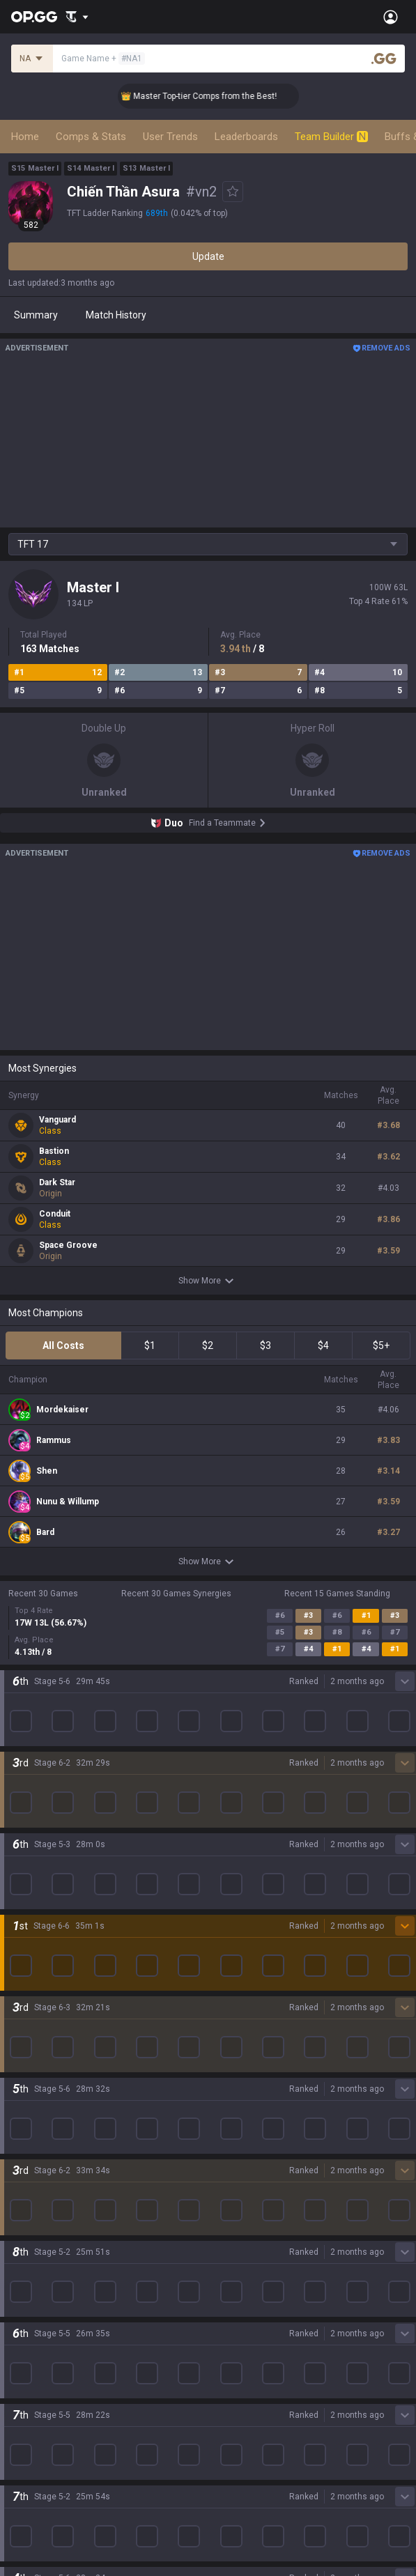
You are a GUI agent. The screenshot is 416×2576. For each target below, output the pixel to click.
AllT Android (235, 2031)
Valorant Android (245, 2064)
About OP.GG (36, 1911)
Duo (17, 2298)
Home (25, 136)
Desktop (26, 2265)
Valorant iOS (235, 2081)
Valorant (27, 2031)
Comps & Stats (91, 136)
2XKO (20, 2081)
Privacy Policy (41, 2418)
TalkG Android (239, 2131)
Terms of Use (38, 2435)
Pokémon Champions (55, 2231)
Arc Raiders (33, 2148)
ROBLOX (27, 2164)
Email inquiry (36, 2468)
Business (228, 2418)
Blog (18, 1944)
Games (24, 2282)
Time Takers (35, 2215)
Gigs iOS (226, 2114)
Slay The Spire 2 (43, 2198)
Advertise (229, 2435)
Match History (116, 315)
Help (18, 2452)
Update (208, 256)
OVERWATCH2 (40, 2047)
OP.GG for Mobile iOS (253, 2014)
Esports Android (243, 2164)
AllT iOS (225, 2047)
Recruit (224, 2452)
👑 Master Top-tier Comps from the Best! (216, 96)
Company (29, 1928)
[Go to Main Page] (34, 16)
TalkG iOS (229, 2148)
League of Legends (50, 1997)
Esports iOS (233, 2181)
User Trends (170, 136)
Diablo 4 (25, 2248)
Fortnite (25, 2114)
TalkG (20, 2315)
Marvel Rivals (37, 2098)
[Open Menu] (390, 17)
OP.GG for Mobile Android (263, 1997)
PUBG (20, 2064)
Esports (25, 2332)
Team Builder (331, 136)
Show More (208, 1280)
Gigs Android (236, 2098)
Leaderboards (246, 136)
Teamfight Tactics (48, 2014)
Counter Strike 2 (43, 2131)
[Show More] (77, 17)
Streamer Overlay (47, 2365)
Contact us (32, 2485)
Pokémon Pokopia (48, 2181)
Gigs (17, 2348)
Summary (36, 315)
